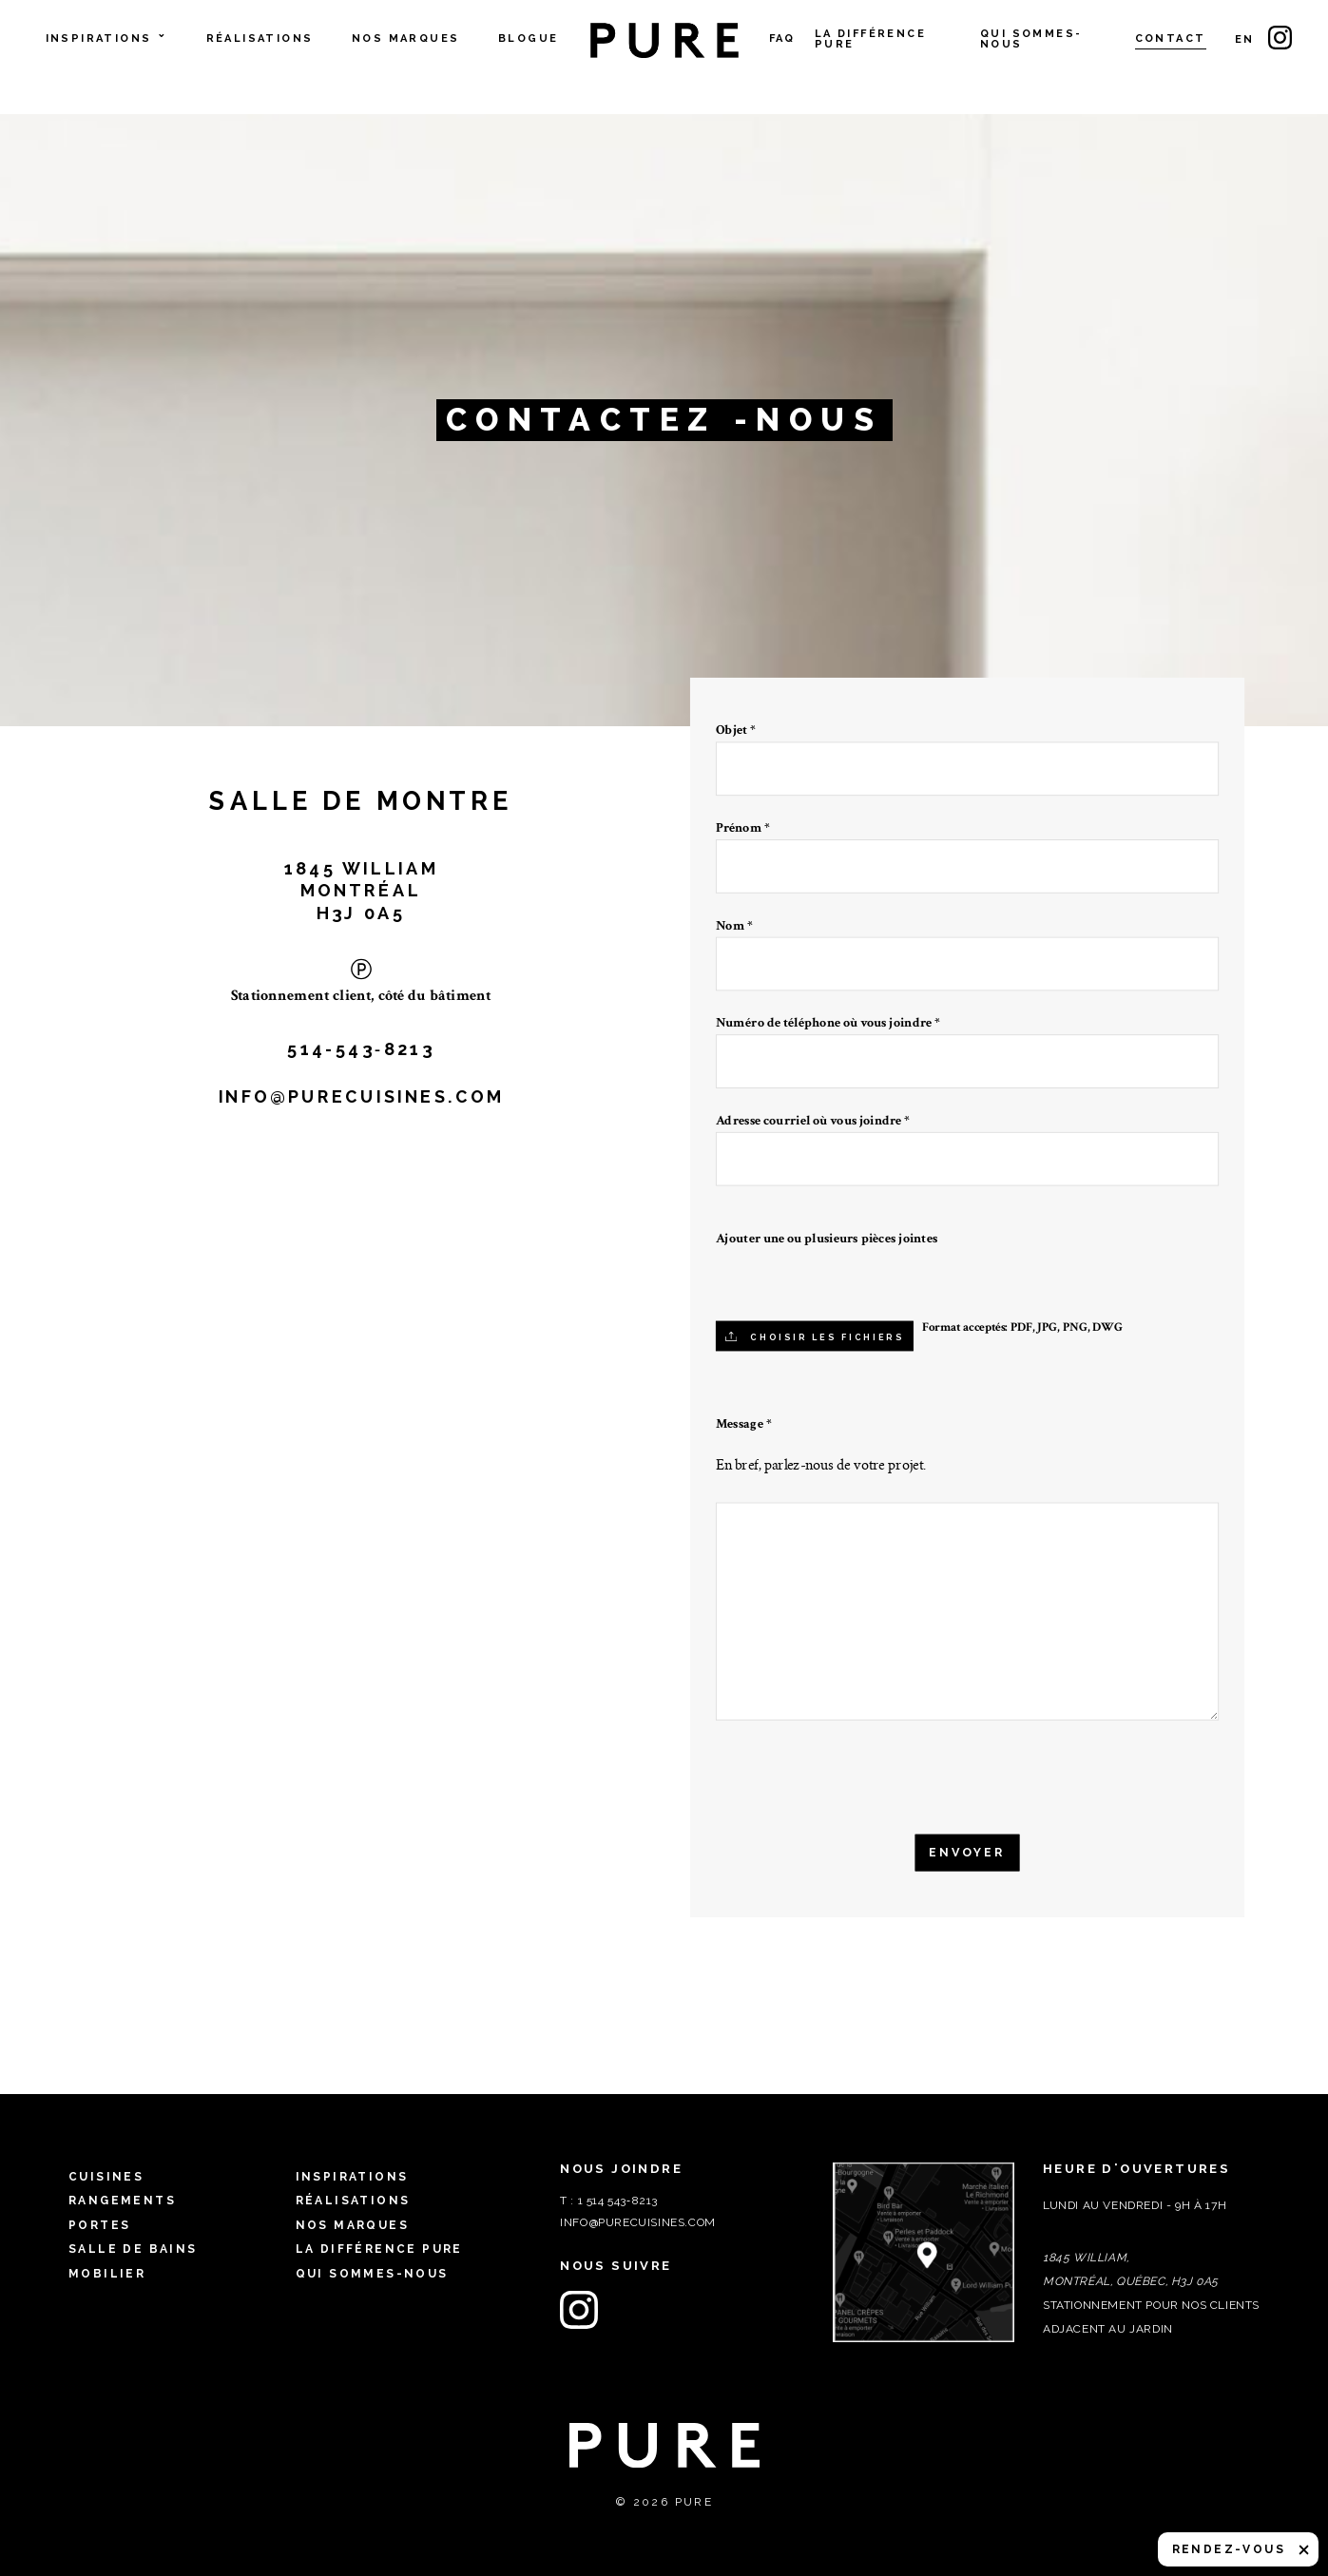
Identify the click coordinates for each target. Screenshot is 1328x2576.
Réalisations (260, 39)
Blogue (528, 39)
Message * (744, 1424)
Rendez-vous (1228, 2549)
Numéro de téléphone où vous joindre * (968, 1043)
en (1245, 40)
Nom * (968, 945)
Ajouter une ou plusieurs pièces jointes (827, 1238)
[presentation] (846, 1779)
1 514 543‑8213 (618, 2200)
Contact (1170, 39)
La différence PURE (870, 39)
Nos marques (405, 39)
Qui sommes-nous (1031, 39)
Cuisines (106, 2176)
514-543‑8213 (360, 1048)
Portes (99, 2225)
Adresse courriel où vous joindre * (968, 1141)
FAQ (782, 39)
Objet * (968, 750)
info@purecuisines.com (361, 1096)
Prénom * (968, 848)
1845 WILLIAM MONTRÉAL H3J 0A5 (361, 889)
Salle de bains (133, 2249)
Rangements (122, 2200)
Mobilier (106, 2273)
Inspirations (107, 39)
